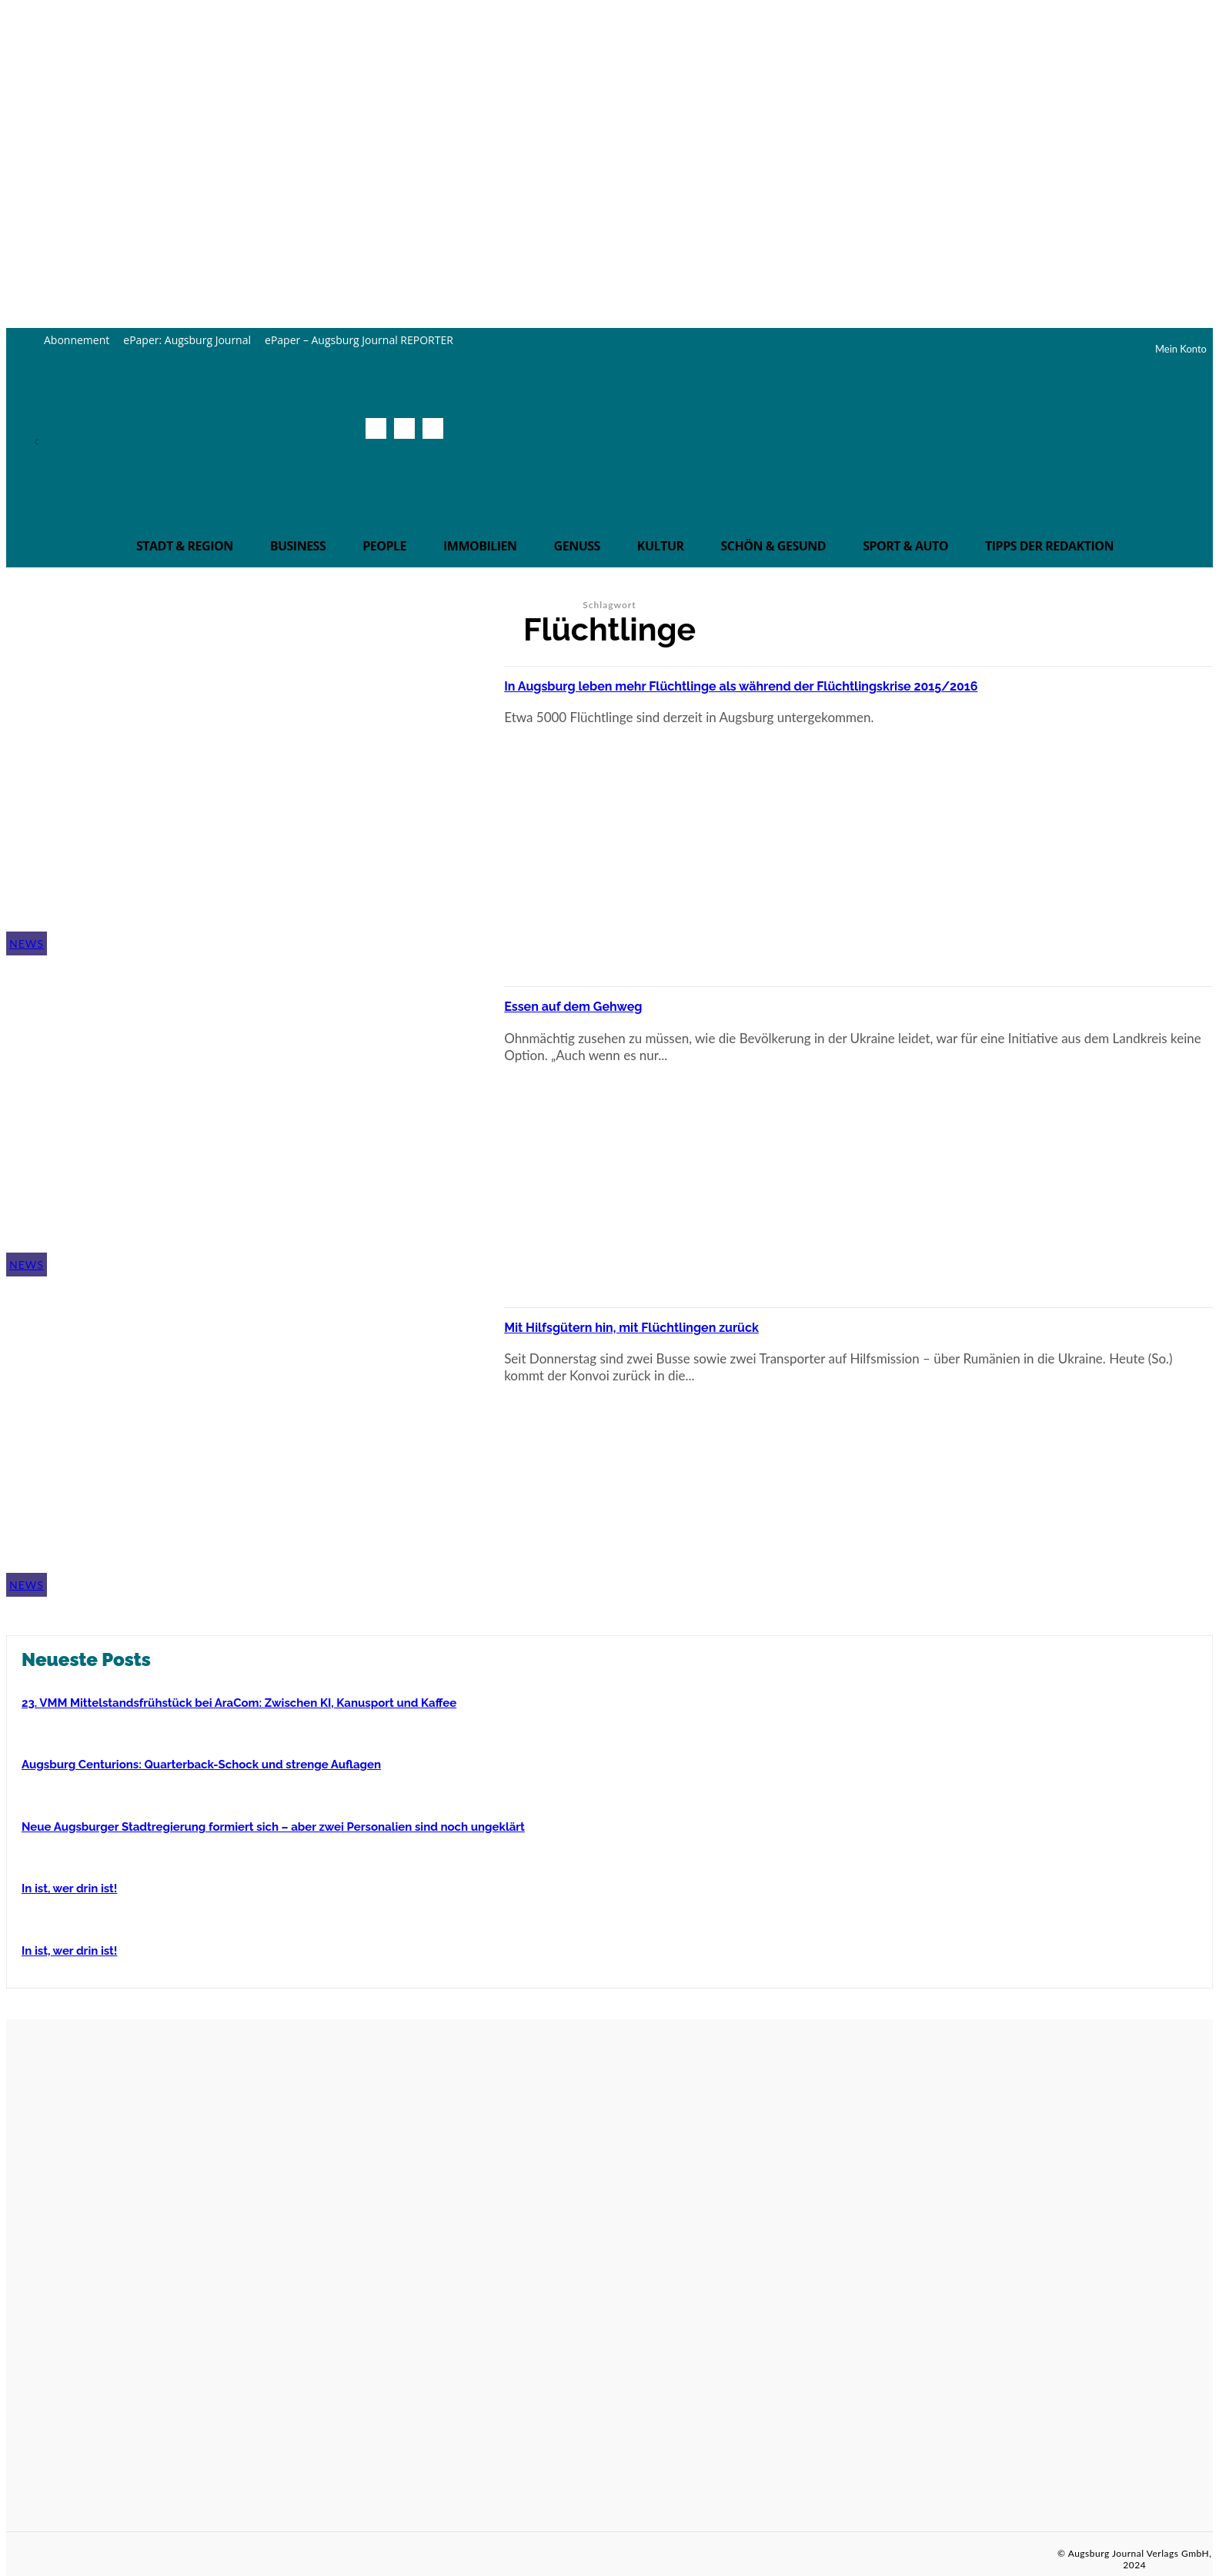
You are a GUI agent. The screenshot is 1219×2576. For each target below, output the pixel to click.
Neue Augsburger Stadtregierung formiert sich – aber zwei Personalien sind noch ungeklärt (273, 1827)
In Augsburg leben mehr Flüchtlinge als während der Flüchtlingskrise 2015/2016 (844, 684)
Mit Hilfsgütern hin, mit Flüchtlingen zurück (687, 1325)
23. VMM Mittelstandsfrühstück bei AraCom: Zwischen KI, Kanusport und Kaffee (239, 1703)
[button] (428, 461)
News (26, 943)
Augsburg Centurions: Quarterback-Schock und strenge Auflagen (201, 1764)
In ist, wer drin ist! (69, 1888)
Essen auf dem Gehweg (603, 1004)
